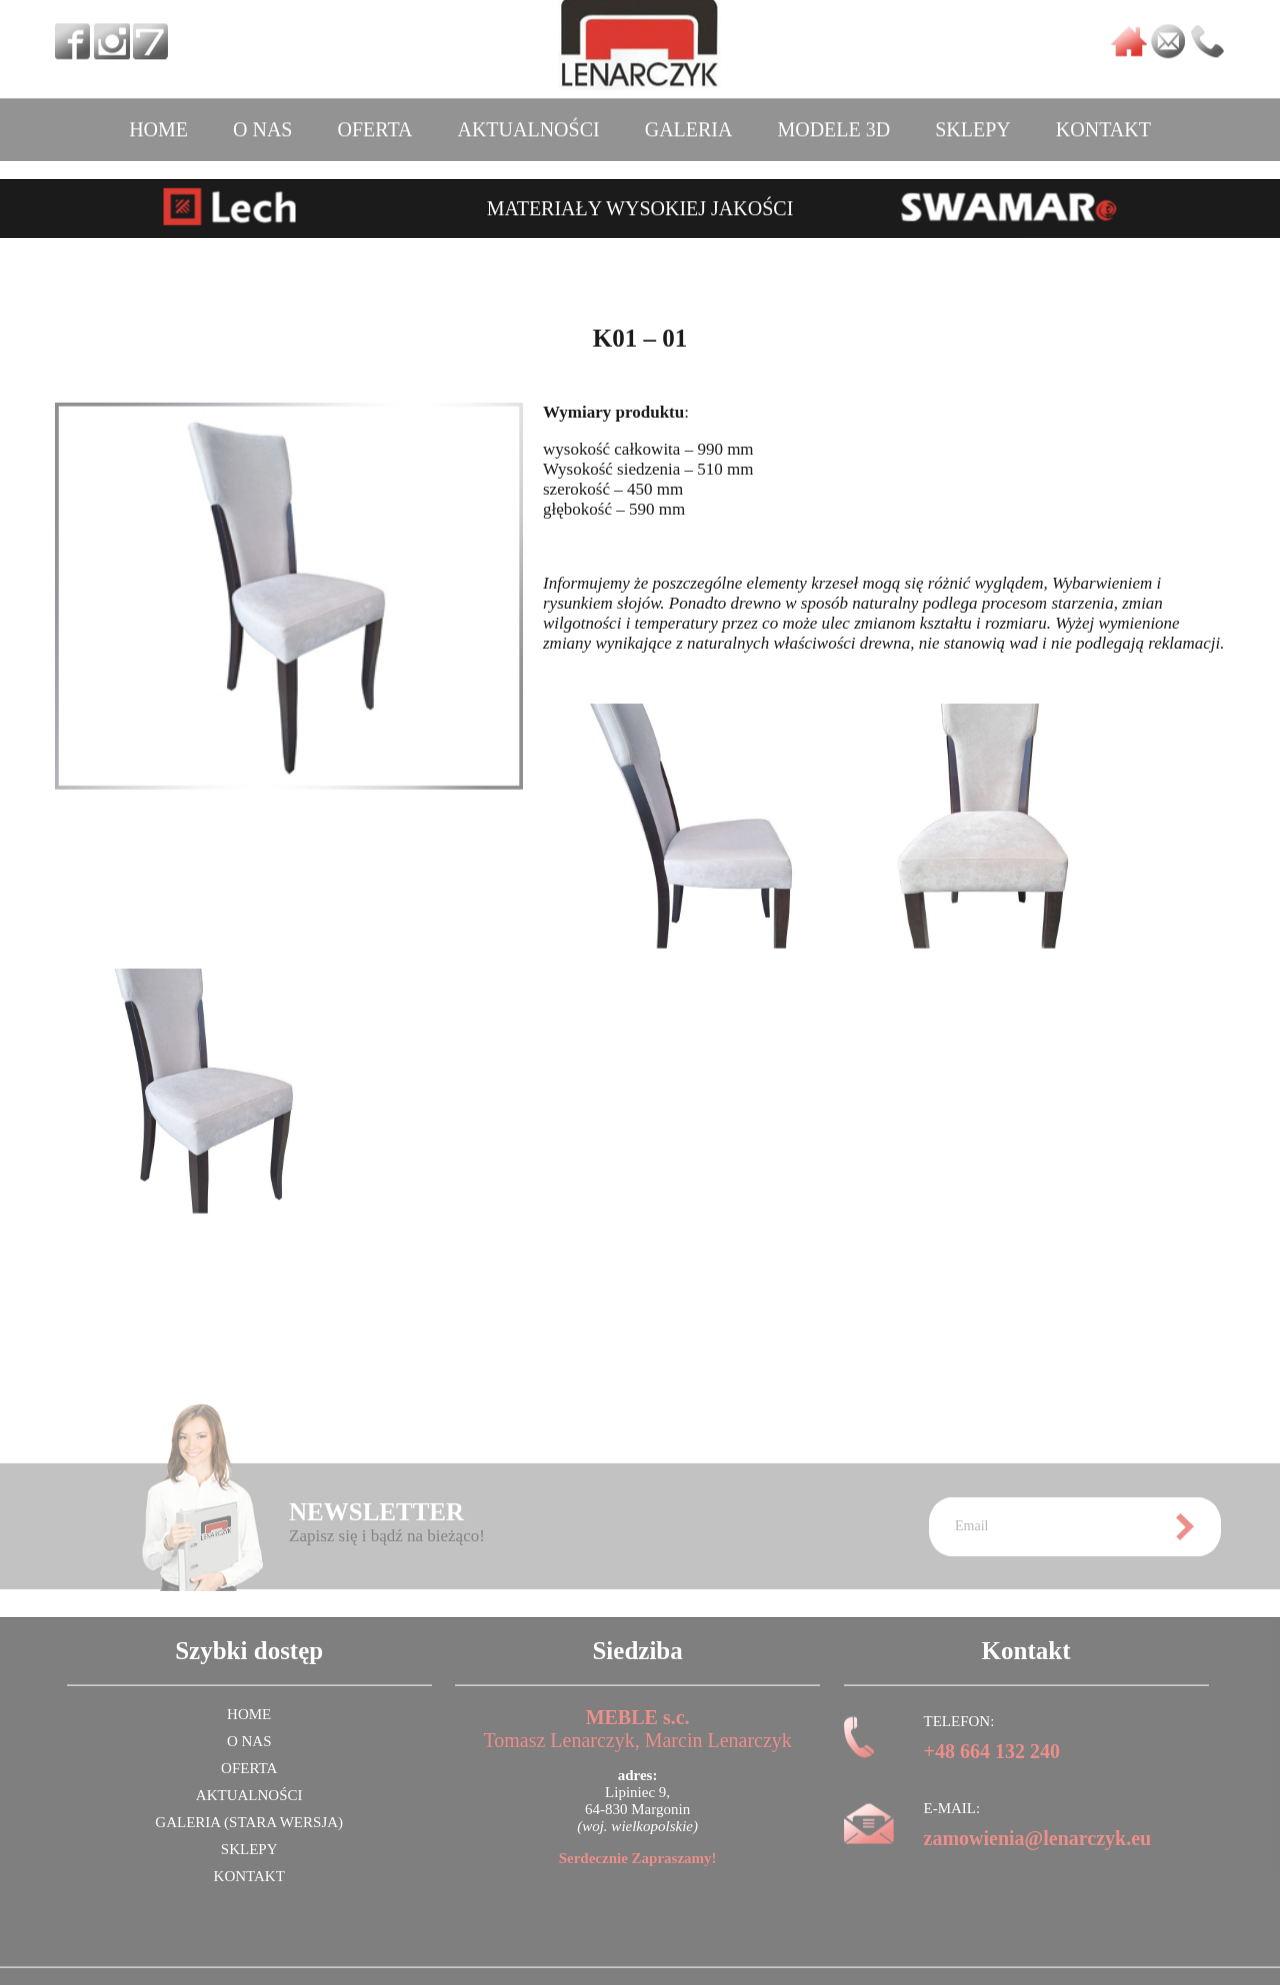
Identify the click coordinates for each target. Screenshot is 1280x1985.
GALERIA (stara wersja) (249, 1837)
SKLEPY (973, 118)
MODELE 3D (833, 118)
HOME (158, 118)
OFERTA (374, 118)
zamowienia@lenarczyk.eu (1038, 1853)
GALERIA (689, 118)
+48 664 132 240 (992, 1766)
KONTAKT (1103, 118)
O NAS (262, 118)
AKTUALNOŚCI (528, 118)
